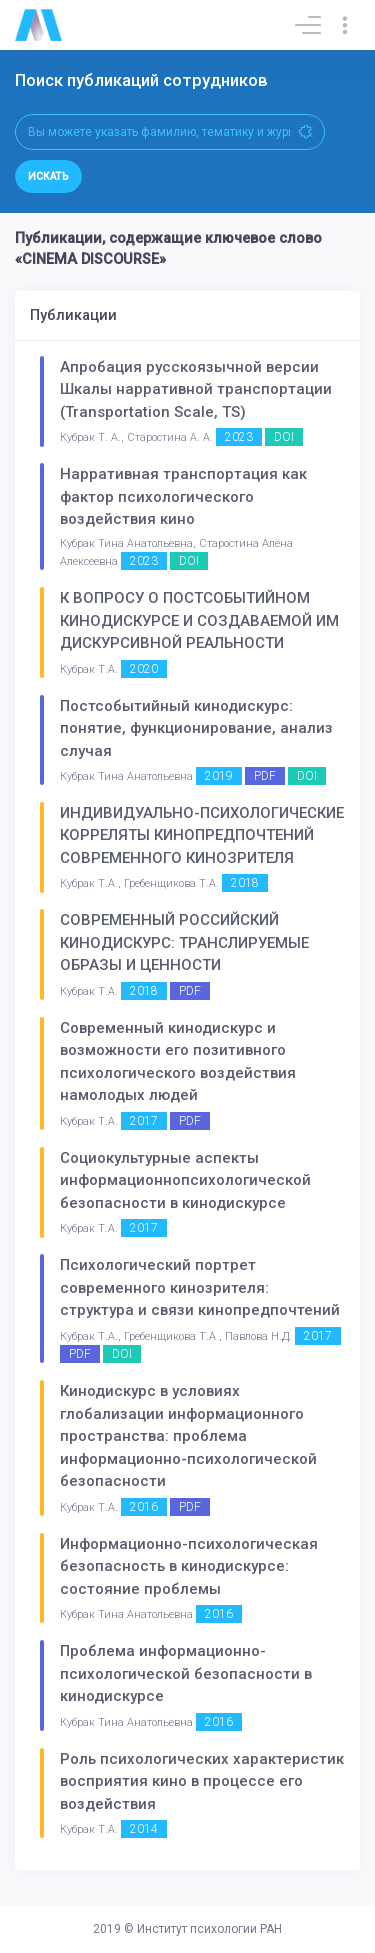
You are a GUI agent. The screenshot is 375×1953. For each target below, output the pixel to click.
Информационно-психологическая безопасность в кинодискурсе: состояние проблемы (189, 1566)
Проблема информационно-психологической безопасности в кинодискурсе (186, 1673)
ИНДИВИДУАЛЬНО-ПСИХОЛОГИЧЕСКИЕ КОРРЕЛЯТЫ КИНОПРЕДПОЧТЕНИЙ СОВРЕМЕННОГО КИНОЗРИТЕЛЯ (202, 835)
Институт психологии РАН (209, 1929)
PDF (265, 776)
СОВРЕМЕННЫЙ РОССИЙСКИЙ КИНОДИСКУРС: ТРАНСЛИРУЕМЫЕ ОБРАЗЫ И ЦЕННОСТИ (184, 942)
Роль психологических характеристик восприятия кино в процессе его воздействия (202, 1781)
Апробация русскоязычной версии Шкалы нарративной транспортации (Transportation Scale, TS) (196, 389)
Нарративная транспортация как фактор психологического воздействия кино (183, 496)
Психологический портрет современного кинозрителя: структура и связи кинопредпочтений (200, 1287)
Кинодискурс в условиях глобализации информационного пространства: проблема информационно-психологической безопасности (188, 1436)
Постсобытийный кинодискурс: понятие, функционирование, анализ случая (196, 728)
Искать (48, 176)
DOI (284, 437)
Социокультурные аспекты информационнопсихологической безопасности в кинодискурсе (185, 1180)
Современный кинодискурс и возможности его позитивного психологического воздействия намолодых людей (178, 1062)
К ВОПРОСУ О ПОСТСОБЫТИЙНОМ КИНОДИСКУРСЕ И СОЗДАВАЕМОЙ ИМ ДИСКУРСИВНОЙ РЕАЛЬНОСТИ (199, 620)
